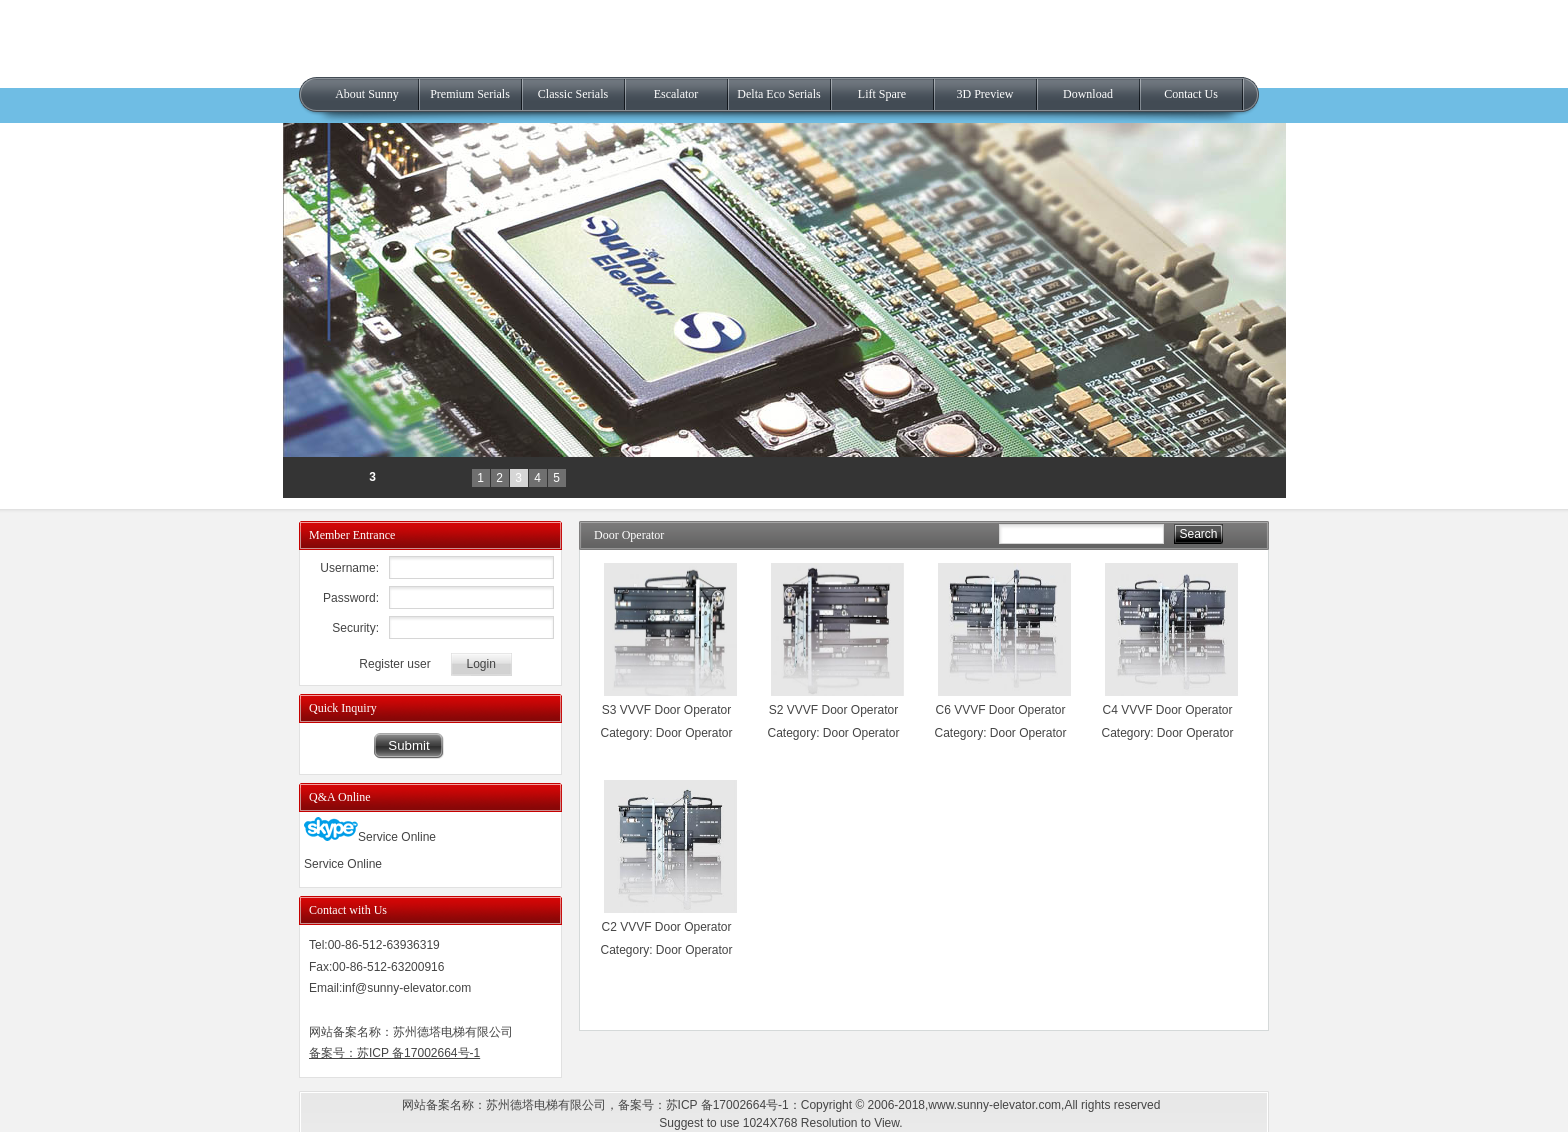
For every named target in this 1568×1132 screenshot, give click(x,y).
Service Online (370, 837)
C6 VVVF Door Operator (1000, 710)
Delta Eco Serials (778, 94)
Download (1088, 94)
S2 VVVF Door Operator (833, 710)
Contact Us (1191, 94)
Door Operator (694, 733)
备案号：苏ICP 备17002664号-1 (394, 1053)
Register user (394, 664)
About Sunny (367, 94)
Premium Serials (470, 94)
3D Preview (985, 94)
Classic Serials (573, 94)
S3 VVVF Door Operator (666, 710)
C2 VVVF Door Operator (666, 927)
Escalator (676, 94)
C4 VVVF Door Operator (1167, 710)
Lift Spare (882, 94)
